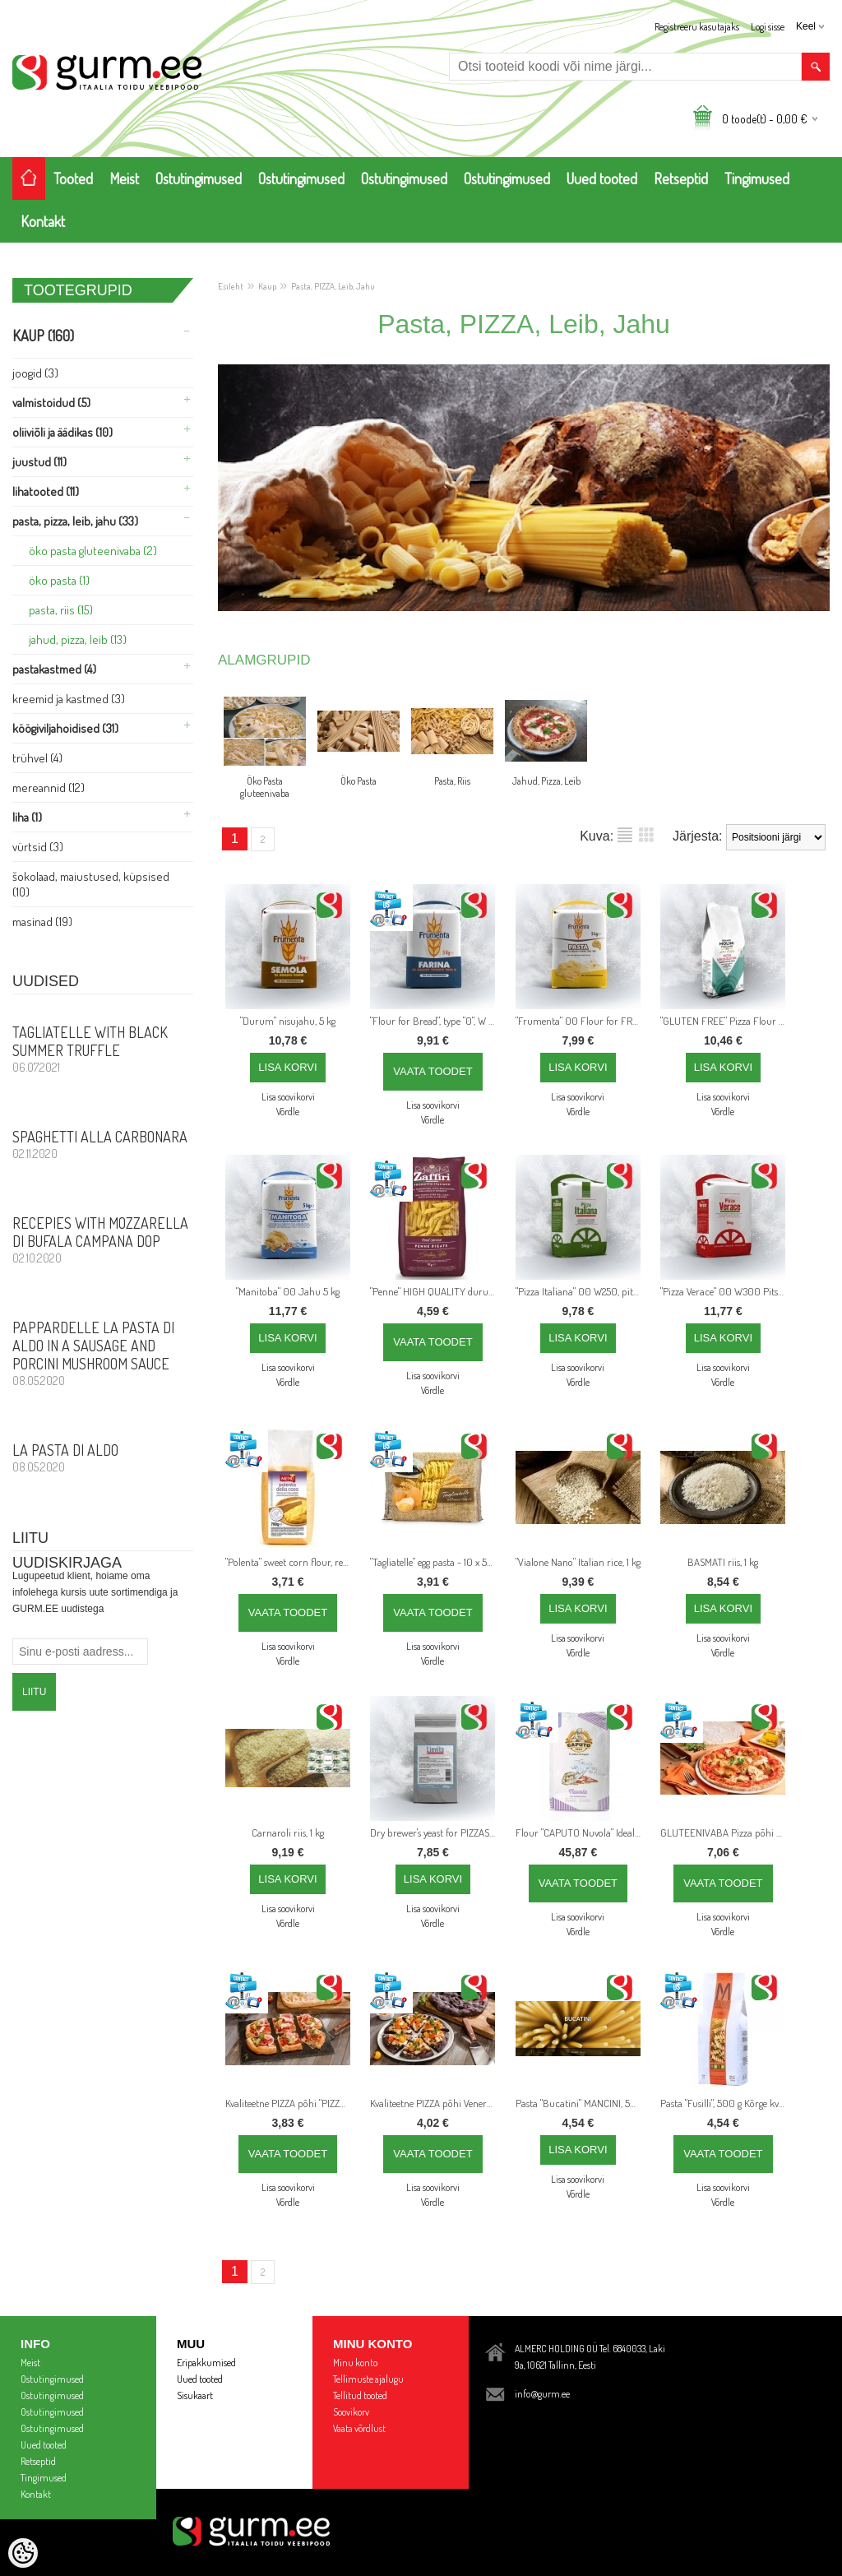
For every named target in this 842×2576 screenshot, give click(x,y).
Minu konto (355, 2362)
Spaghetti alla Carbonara (102, 1144)
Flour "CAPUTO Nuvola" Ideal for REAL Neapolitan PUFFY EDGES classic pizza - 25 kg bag (581, 1832)
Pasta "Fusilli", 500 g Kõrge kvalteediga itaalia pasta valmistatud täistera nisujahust (726, 2103)
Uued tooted (602, 178)
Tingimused (756, 178)
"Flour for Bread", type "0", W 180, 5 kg (436, 1020)
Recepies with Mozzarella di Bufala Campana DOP (102, 1239)
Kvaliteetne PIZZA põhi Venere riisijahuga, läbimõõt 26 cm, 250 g (436, 2103)
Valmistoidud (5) (51, 402)
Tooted (73, 178)
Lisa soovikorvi (288, 1097)
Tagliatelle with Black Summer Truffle (102, 1048)
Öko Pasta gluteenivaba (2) (93, 550)
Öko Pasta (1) (59, 580)
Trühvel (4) (37, 758)
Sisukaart (195, 2395)
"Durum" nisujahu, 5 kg (287, 1020)
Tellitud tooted (360, 2395)
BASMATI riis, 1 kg (722, 1561)
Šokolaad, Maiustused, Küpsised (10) (90, 884)
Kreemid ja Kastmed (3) (68, 699)
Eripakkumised (206, 2362)
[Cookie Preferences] (23, 2553)
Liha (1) (27, 817)
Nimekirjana (625, 834)
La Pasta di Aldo (102, 1457)
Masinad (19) (42, 921)
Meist (124, 178)
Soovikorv (351, 2412)
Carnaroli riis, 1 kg (288, 1832)
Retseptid (681, 178)
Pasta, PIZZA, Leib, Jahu (333, 286)
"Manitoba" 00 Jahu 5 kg (288, 1291)
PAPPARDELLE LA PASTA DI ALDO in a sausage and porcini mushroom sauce (102, 1353)
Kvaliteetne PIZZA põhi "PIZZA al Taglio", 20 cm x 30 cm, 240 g (291, 2103)
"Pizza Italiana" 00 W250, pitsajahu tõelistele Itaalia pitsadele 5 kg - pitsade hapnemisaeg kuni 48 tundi (581, 1291)
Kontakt (43, 221)
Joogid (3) (35, 373)
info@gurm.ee (542, 2394)
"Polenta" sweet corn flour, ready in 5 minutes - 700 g (291, 1561)
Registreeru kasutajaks (697, 27)
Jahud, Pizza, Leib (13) (78, 639)
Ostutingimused (198, 178)
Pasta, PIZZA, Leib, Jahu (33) (75, 521)
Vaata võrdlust (359, 2428)
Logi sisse (767, 27)
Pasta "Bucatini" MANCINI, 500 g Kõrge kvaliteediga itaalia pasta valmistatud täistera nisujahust (581, 2103)
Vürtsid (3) (37, 847)
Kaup (267, 286)
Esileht (230, 286)
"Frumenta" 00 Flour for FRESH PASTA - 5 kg (581, 1020)
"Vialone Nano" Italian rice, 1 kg (578, 1561)
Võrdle (287, 1111)
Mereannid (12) (48, 787)
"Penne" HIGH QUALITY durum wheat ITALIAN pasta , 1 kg (436, 1291)
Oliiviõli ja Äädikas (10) (62, 432)
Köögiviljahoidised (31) (65, 728)
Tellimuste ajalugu (368, 2379)
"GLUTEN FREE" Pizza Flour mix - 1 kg (726, 1020)
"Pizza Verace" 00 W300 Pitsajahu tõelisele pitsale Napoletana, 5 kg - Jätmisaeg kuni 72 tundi (726, 1291)
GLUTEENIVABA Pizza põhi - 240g (726, 1832)
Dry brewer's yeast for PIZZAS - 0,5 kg (436, 1832)
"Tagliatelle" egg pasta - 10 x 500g (436, 1561)
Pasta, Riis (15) (61, 610)
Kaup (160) (43, 336)
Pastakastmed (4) (54, 669)
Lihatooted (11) (45, 491)
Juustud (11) (39, 462)
